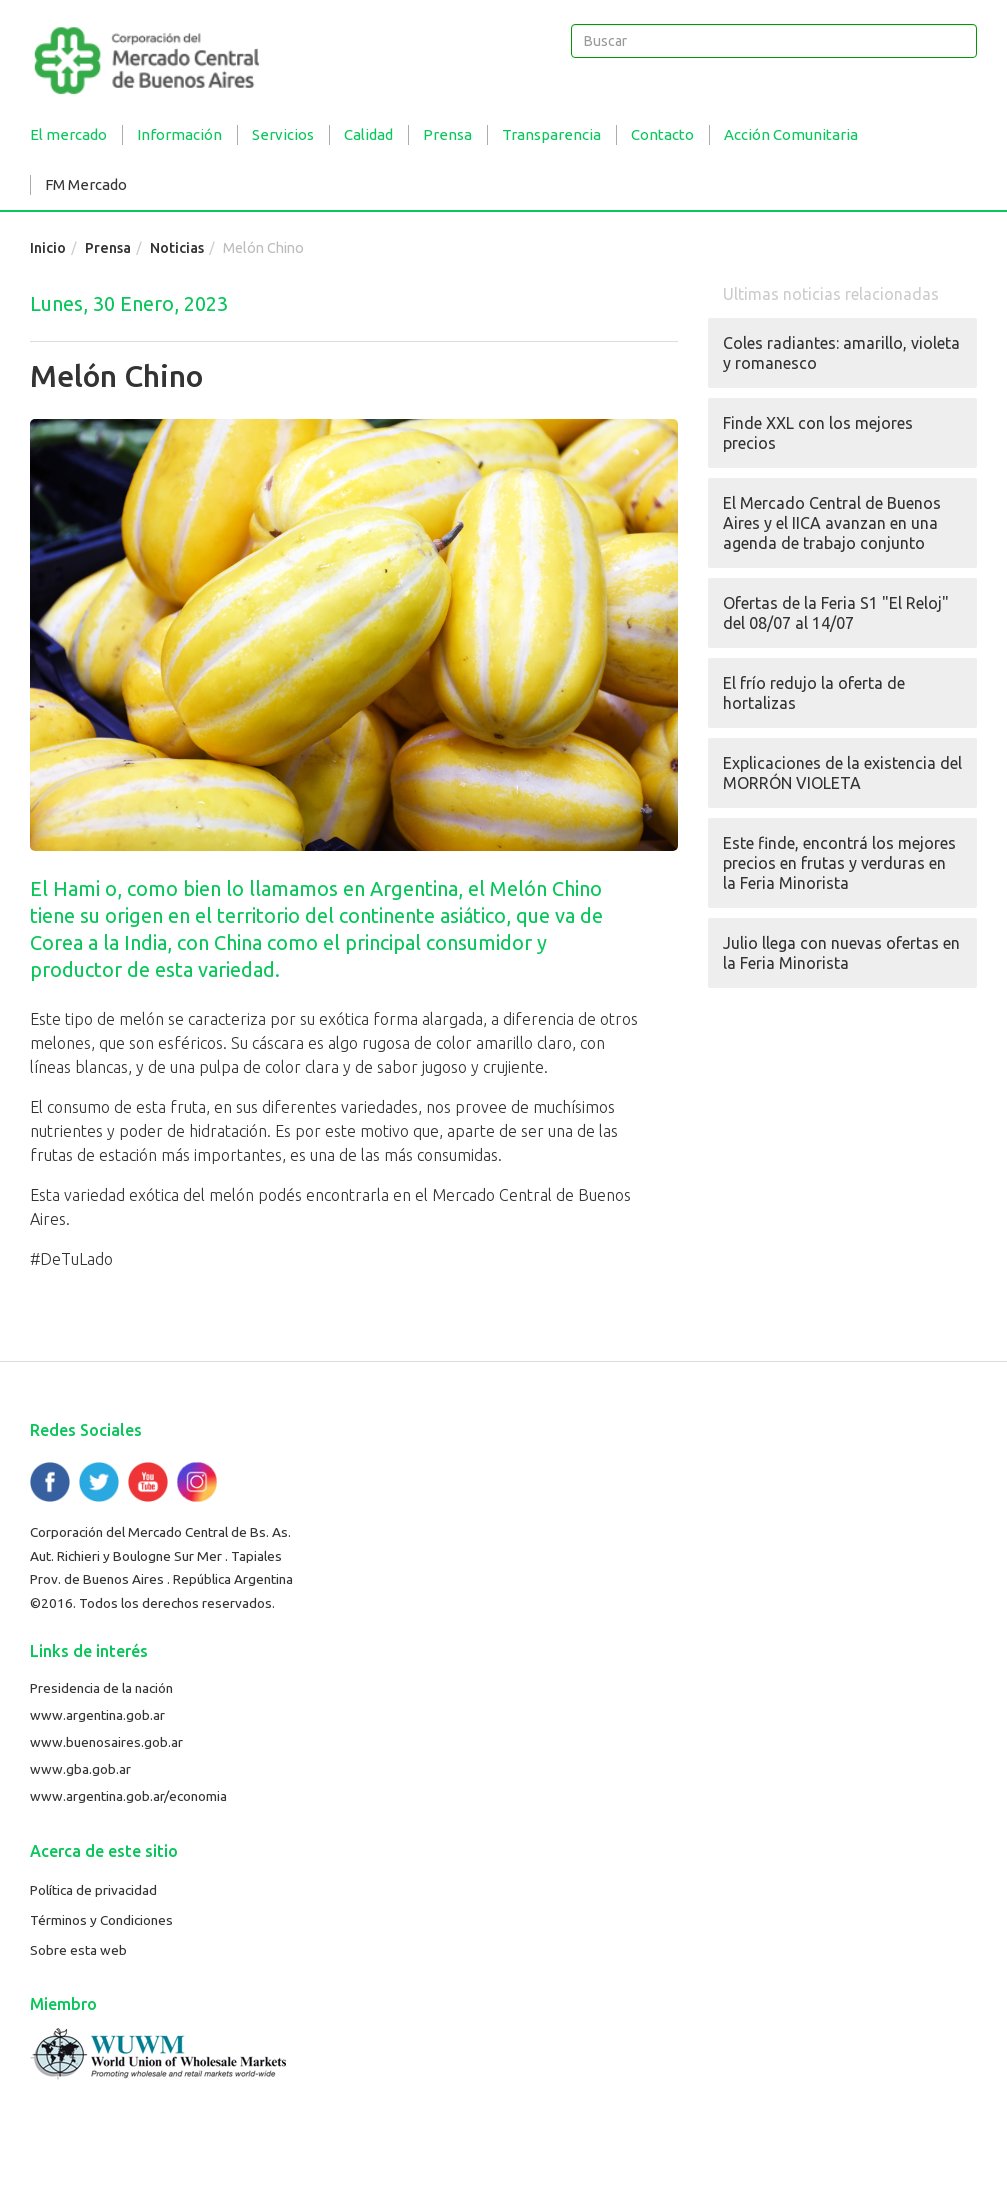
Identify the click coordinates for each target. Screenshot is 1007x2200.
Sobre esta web (78, 1950)
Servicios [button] (283, 134)
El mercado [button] (68, 134)
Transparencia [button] (551, 134)
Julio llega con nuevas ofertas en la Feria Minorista (841, 953)
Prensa (108, 248)
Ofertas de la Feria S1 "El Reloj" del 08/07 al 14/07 (836, 613)
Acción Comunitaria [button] (791, 134)
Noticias (177, 248)
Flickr (197, 1482)
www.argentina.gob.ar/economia (128, 1796)
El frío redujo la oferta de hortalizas (814, 693)
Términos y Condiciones (101, 1920)
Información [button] (179, 134)
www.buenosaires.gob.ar (106, 1742)
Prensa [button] (447, 134)
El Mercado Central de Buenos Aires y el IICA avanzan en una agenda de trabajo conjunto (832, 523)
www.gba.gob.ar (80, 1769)
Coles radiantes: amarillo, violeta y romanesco (841, 353)
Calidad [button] (368, 134)
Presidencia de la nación (101, 1688)
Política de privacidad (93, 1890)
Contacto (662, 134)
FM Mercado (86, 184)
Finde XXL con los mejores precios (818, 433)
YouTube (148, 1482)
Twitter (99, 1482)
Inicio (48, 248)
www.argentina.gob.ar (97, 1715)
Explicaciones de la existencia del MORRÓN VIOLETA (842, 773)
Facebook (50, 1482)
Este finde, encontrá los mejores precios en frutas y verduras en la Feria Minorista (839, 863)
